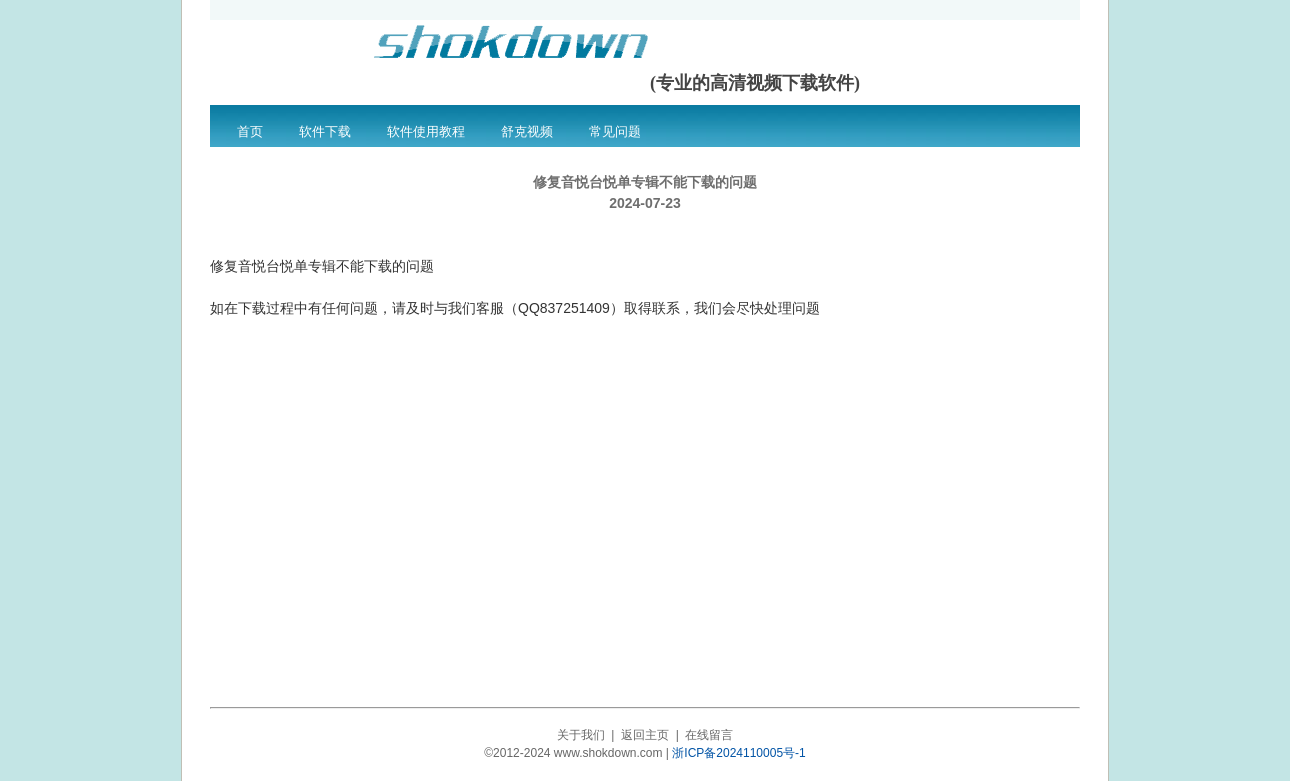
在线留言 (709, 735)
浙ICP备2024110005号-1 (738, 753)
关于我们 (581, 735)
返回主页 (645, 735)
